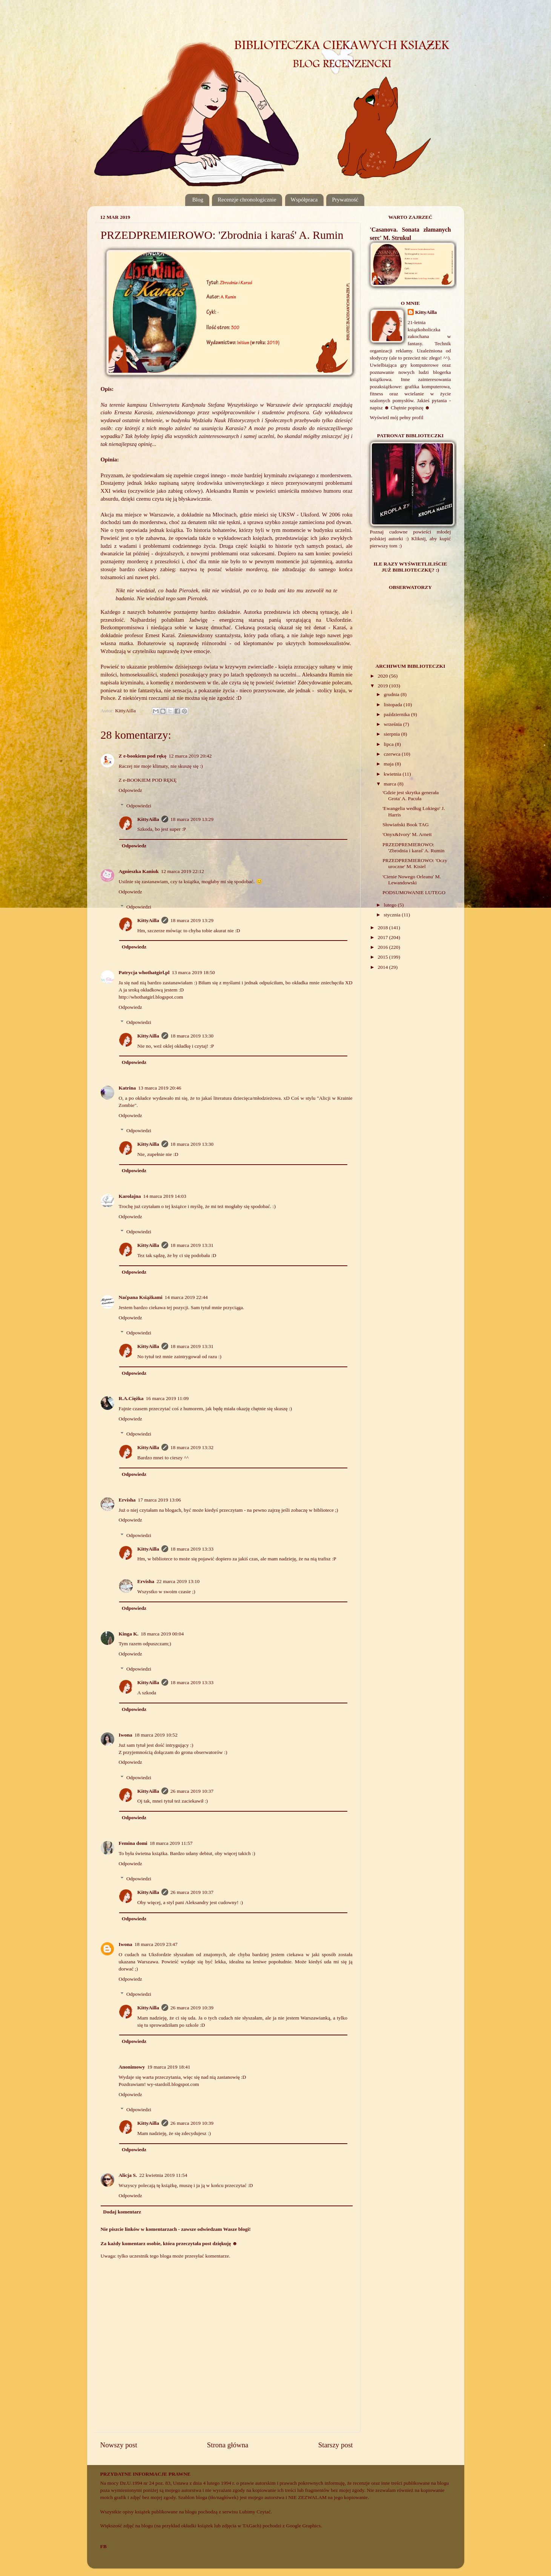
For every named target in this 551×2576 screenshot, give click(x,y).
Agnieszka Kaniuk (139, 871)
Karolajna (130, 1196)
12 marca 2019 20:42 (190, 756)
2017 (383, 937)
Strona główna (228, 2445)
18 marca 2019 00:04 (162, 1634)
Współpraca (304, 200)
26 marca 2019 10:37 (191, 1791)
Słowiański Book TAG (405, 824)
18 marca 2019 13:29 (191, 819)
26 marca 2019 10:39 (191, 2007)
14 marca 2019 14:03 (164, 1196)
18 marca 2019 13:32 (191, 1447)
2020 (383, 676)
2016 (383, 947)
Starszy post (335, 2445)
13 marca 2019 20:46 (159, 1088)
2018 (383, 927)
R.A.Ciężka (131, 1398)
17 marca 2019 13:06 (159, 1500)
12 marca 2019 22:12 (182, 871)
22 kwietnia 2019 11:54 (163, 2175)
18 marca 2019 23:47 (156, 1944)
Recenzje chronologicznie (247, 200)
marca (391, 784)
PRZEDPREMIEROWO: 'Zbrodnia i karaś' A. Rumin (413, 847)
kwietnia (393, 774)
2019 (383, 686)
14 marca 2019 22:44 (185, 1297)
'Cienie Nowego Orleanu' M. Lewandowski (411, 879)
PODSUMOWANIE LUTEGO (413, 892)
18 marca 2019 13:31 (191, 1245)
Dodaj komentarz (122, 2212)
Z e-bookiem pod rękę (142, 756)
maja (389, 764)
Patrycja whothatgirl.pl (144, 972)
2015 (383, 957)
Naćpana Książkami (141, 1297)
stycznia (393, 915)
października (397, 714)
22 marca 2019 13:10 (178, 1581)
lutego (391, 905)
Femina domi (133, 1843)
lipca (389, 744)
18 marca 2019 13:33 (191, 1549)
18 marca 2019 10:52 (156, 1735)
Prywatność (345, 200)
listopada (394, 704)
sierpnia (392, 734)
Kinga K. (129, 1634)
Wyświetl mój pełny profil (397, 417)
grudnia (392, 694)
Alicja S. (128, 2175)
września (393, 724)
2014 (383, 967)
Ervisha (127, 1500)
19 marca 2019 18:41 (168, 2067)
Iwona (125, 1735)
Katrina (127, 1088)
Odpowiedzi (138, 805)
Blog (197, 200)
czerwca (393, 754)
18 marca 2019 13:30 (191, 1036)
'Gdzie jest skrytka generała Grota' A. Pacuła (410, 795)
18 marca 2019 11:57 (171, 1843)
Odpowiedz (130, 790)
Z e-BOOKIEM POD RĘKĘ (148, 780)
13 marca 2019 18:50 (193, 972)
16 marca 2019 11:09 (167, 1398)
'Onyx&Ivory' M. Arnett (406, 834)
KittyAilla (148, 819)
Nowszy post (118, 2445)
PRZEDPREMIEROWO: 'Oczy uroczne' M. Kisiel (414, 863)
